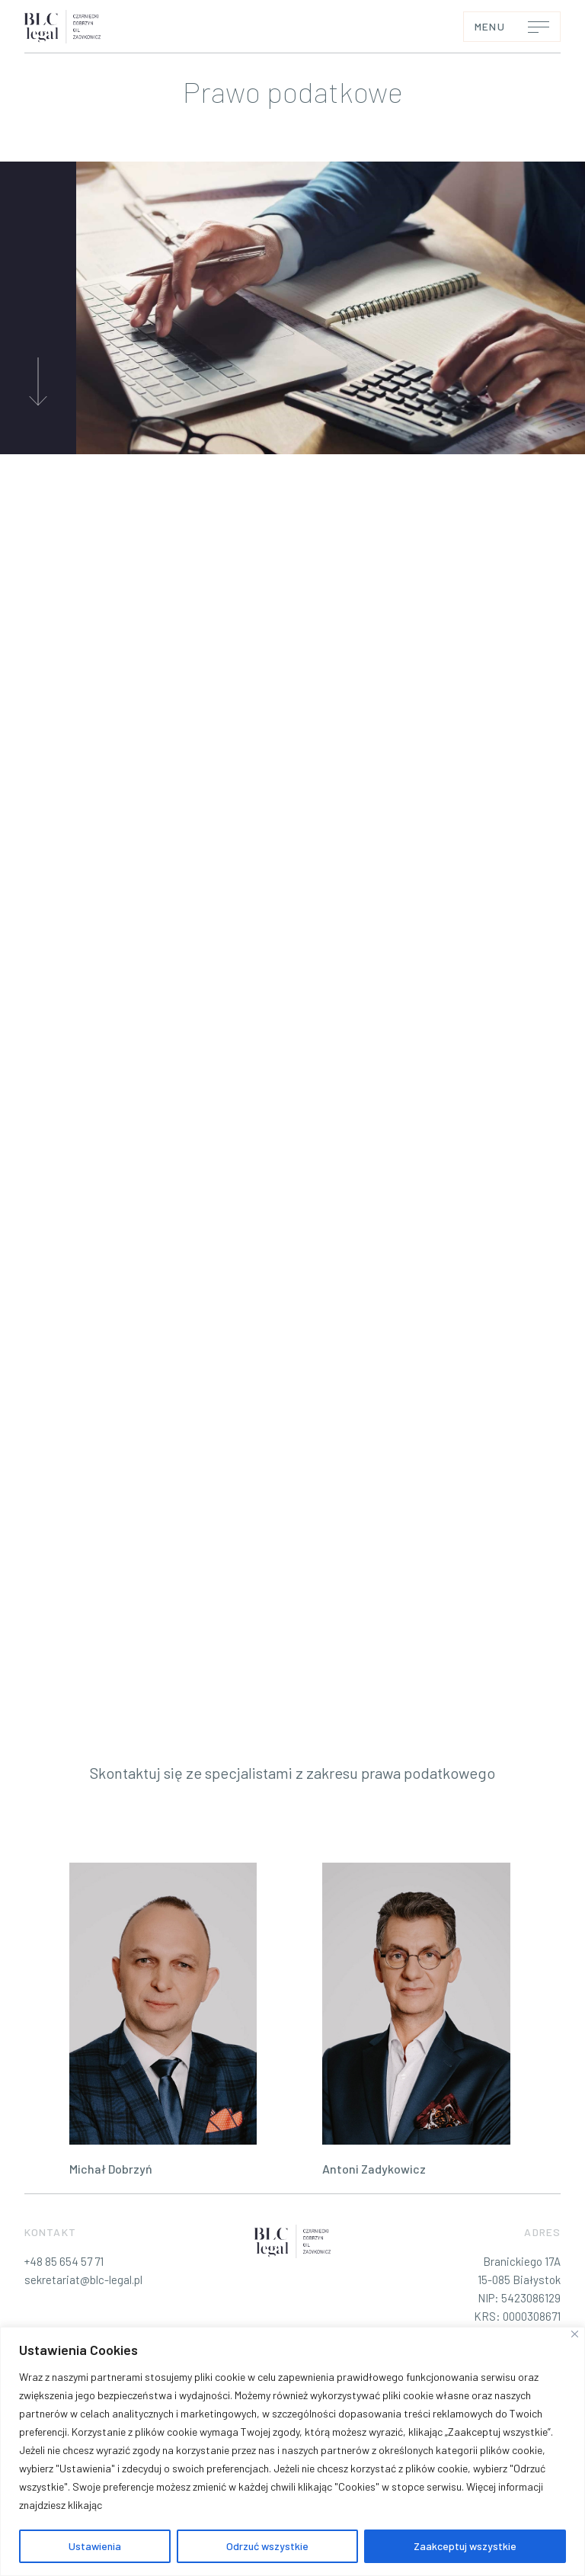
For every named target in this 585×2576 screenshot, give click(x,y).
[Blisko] (574, 2334)
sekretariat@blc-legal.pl (83, 2279)
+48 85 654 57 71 (64, 2261)
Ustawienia (95, 2545)
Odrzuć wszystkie (267, 2545)
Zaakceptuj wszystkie (465, 2545)
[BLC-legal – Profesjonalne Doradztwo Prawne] (62, 26)
